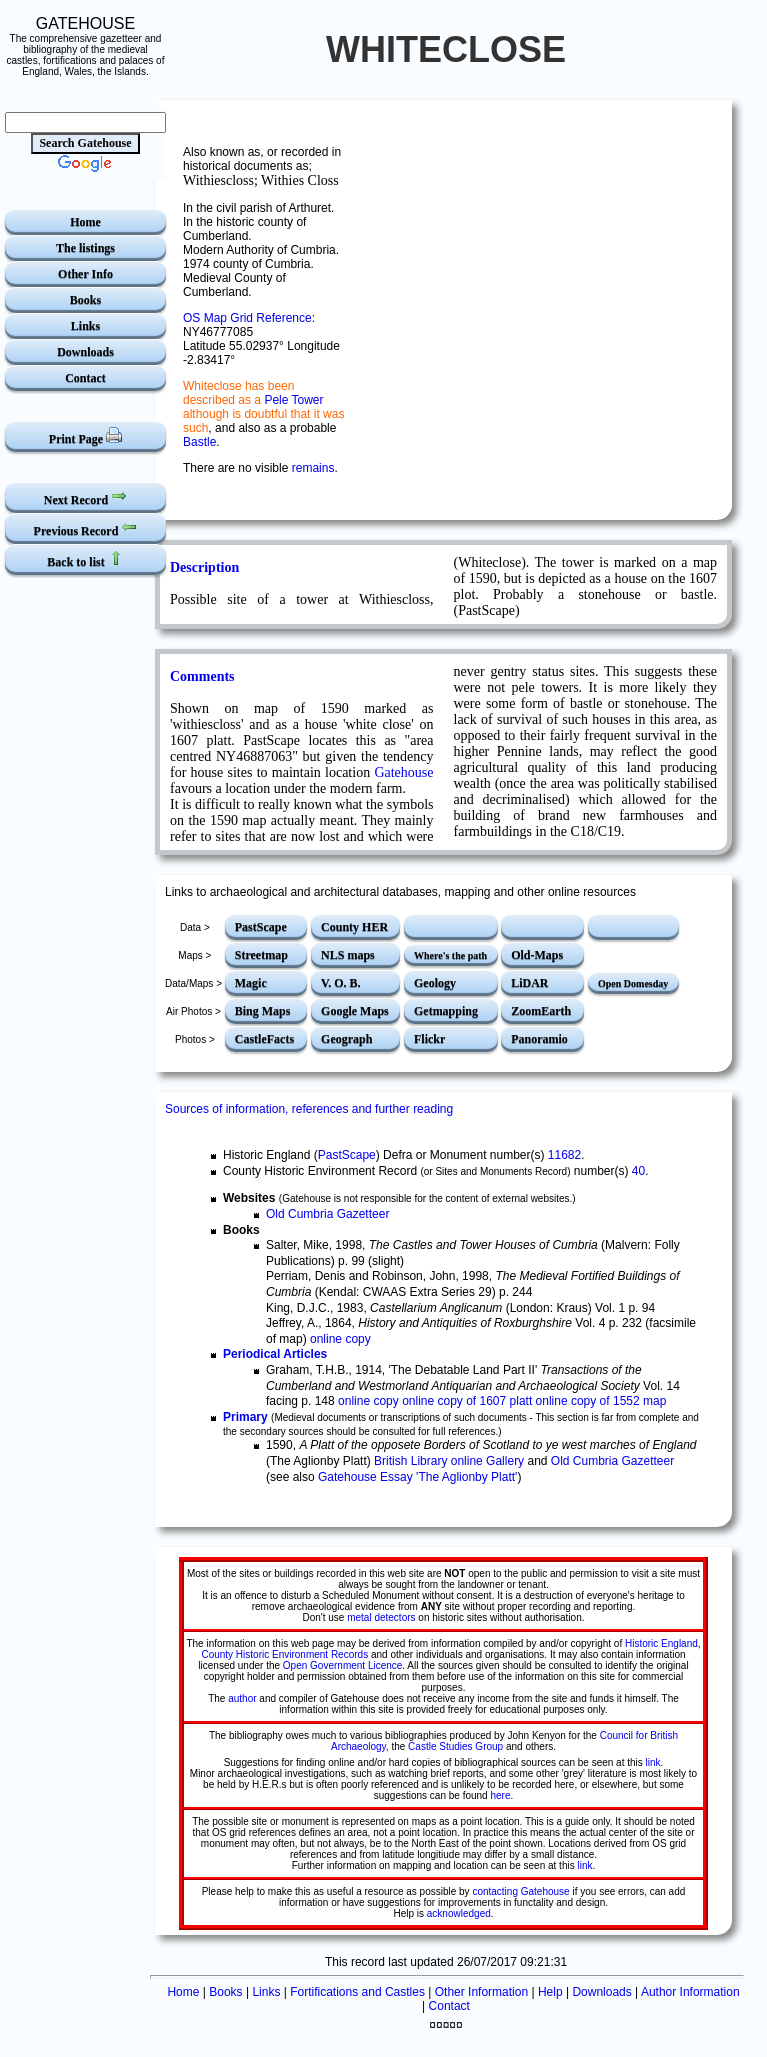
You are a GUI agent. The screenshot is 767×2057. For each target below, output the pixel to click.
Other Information (481, 1992)
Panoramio (539, 1039)
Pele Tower (293, 400)
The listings (85, 248)
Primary (245, 1417)
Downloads (85, 352)
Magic (251, 983)
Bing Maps (263, 1011)
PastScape (261, 927)
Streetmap (261, 955)
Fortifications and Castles (357, 1992)
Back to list (85, 559)
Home (85, 222)
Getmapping (446, 1011)
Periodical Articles (275, 1354)
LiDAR (529, 983)
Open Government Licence (343, 1665)
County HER (354, 927)
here (500, 1795)
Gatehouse (403, 772)
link (653, 1762)
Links (85, 326)
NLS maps (348, 955)
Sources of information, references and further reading (309, 1109)
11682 (564, 1155)
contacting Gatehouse (520, 1891)
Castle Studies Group (455, 1746)
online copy (340, 1339)
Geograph (346, 1039)
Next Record (85, 497)
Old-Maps (537, 955)
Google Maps (355, 1011)
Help (550, 1992)
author (242, 1698)
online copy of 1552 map (601, 1401)
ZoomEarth (541, 1011)
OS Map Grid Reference (247, 318)
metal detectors (381, 1617)
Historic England (661, 1643)
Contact (85, 378)
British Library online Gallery (449, 1461)
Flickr (429, 1039)
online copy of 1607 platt (467, 1401)
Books (85, 300)
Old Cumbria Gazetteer (327, 1214)
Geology (435, 983)
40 (638, 1171)
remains (313, 468)
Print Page (85, 436)
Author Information (690, 1992)
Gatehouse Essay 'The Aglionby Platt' (417, 1477)
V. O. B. (340, 983)
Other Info (85, 274)
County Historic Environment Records (284, 1654)
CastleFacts (264, 1039)
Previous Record (86, 528)
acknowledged (459, 1913)
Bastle (199, 442)
